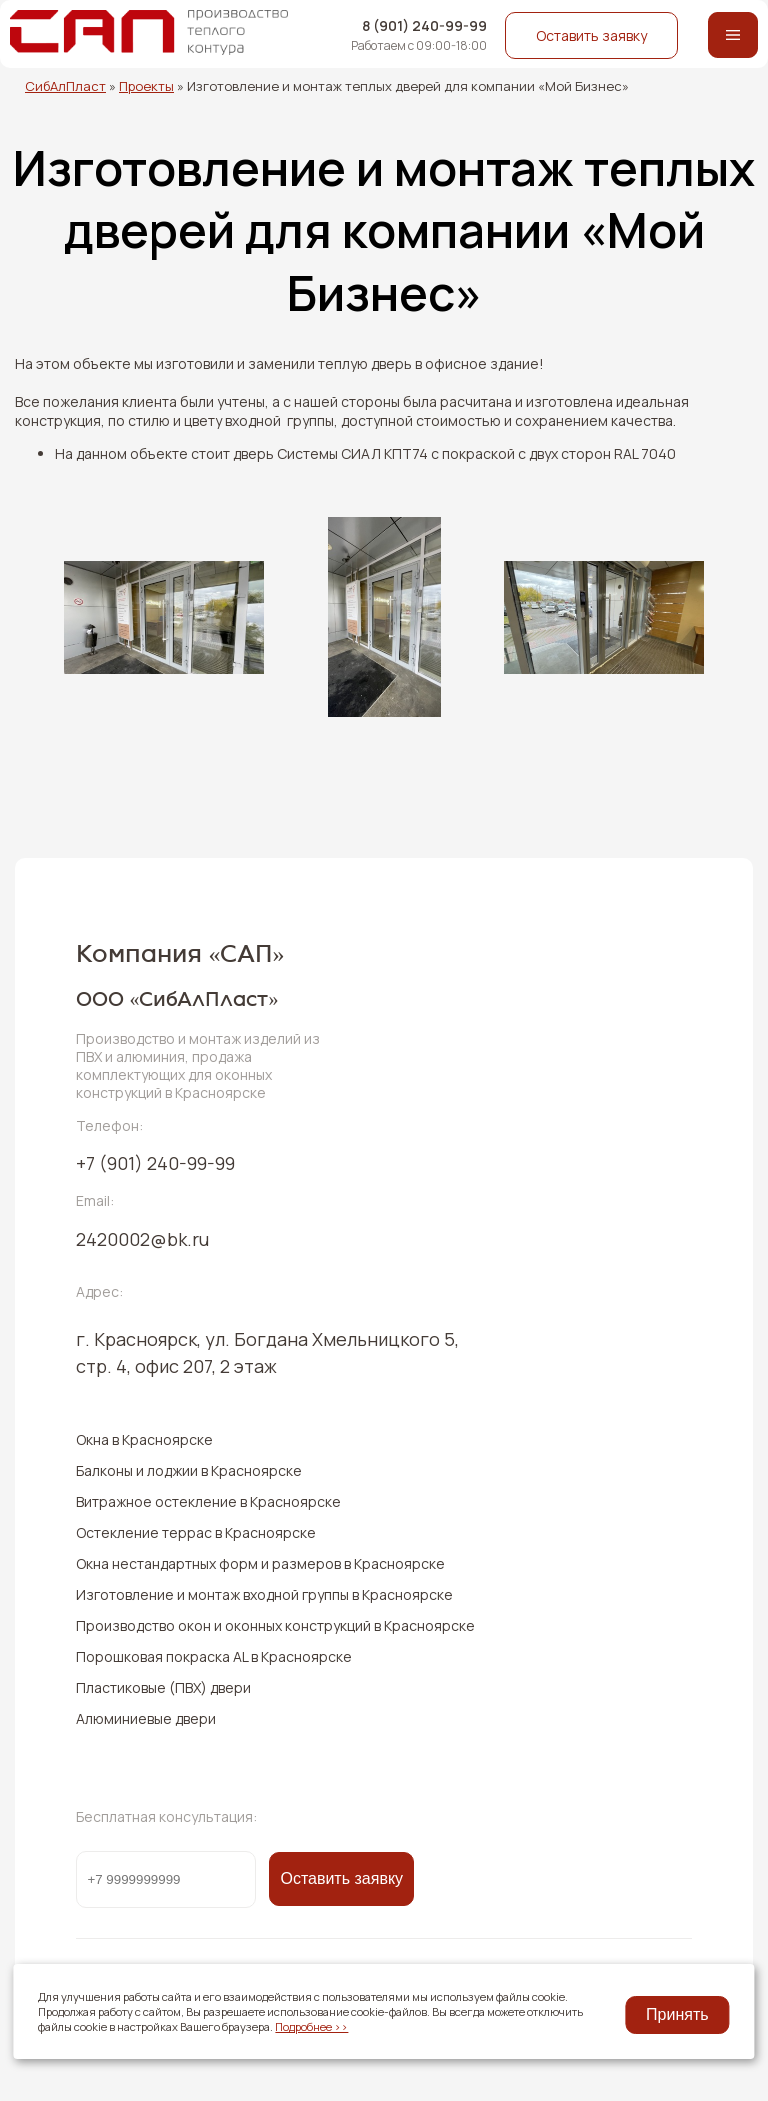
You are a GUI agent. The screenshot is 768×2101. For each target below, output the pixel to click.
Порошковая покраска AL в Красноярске (214, 1656)
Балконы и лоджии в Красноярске (189, 1470)
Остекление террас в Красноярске (196, 1532)
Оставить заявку (591, 35)
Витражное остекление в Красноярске (208, 1501)
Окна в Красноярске (144, 1439)
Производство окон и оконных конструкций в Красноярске (275, 1625)
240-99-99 (155, 1163)
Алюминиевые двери (146, 1718)
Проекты (146, 86)
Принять (677, 2014)
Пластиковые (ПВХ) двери (163, 1687)
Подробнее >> (311, 2026)
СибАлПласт (65, 86)
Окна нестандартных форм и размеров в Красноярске (260, 1563)
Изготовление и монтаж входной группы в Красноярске (264, 1594)
